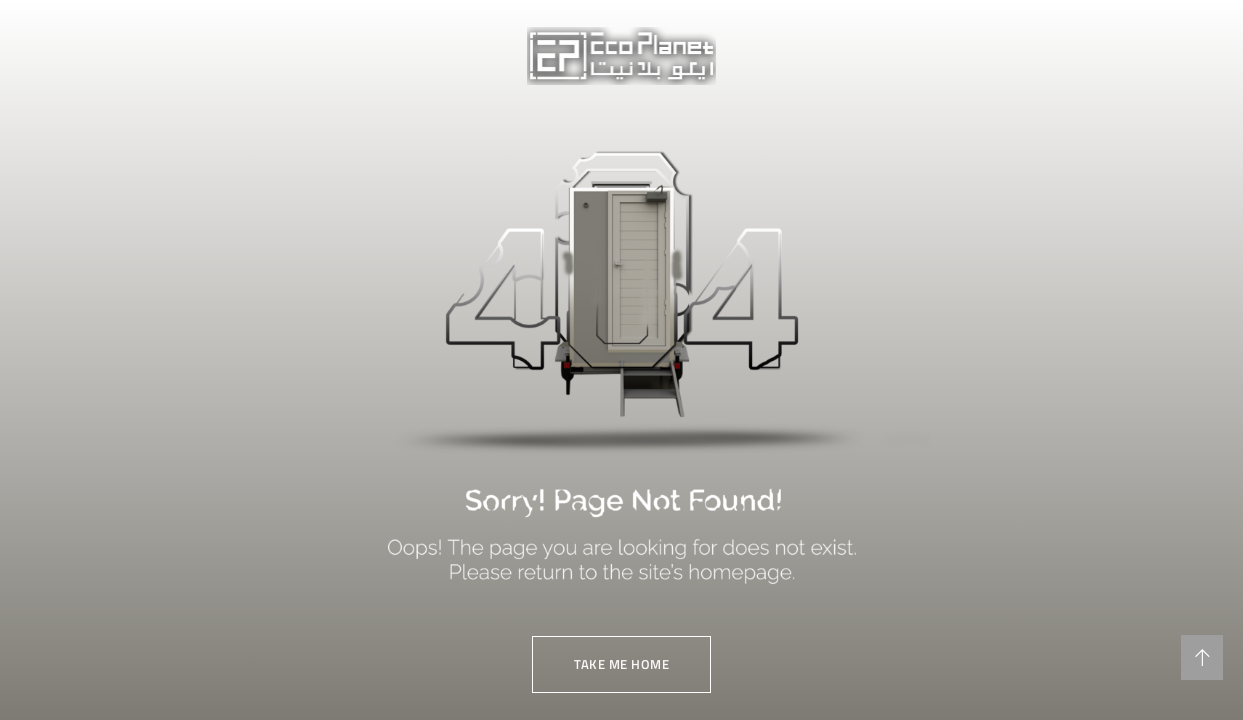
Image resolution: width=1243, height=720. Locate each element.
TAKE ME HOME (621, 664)
